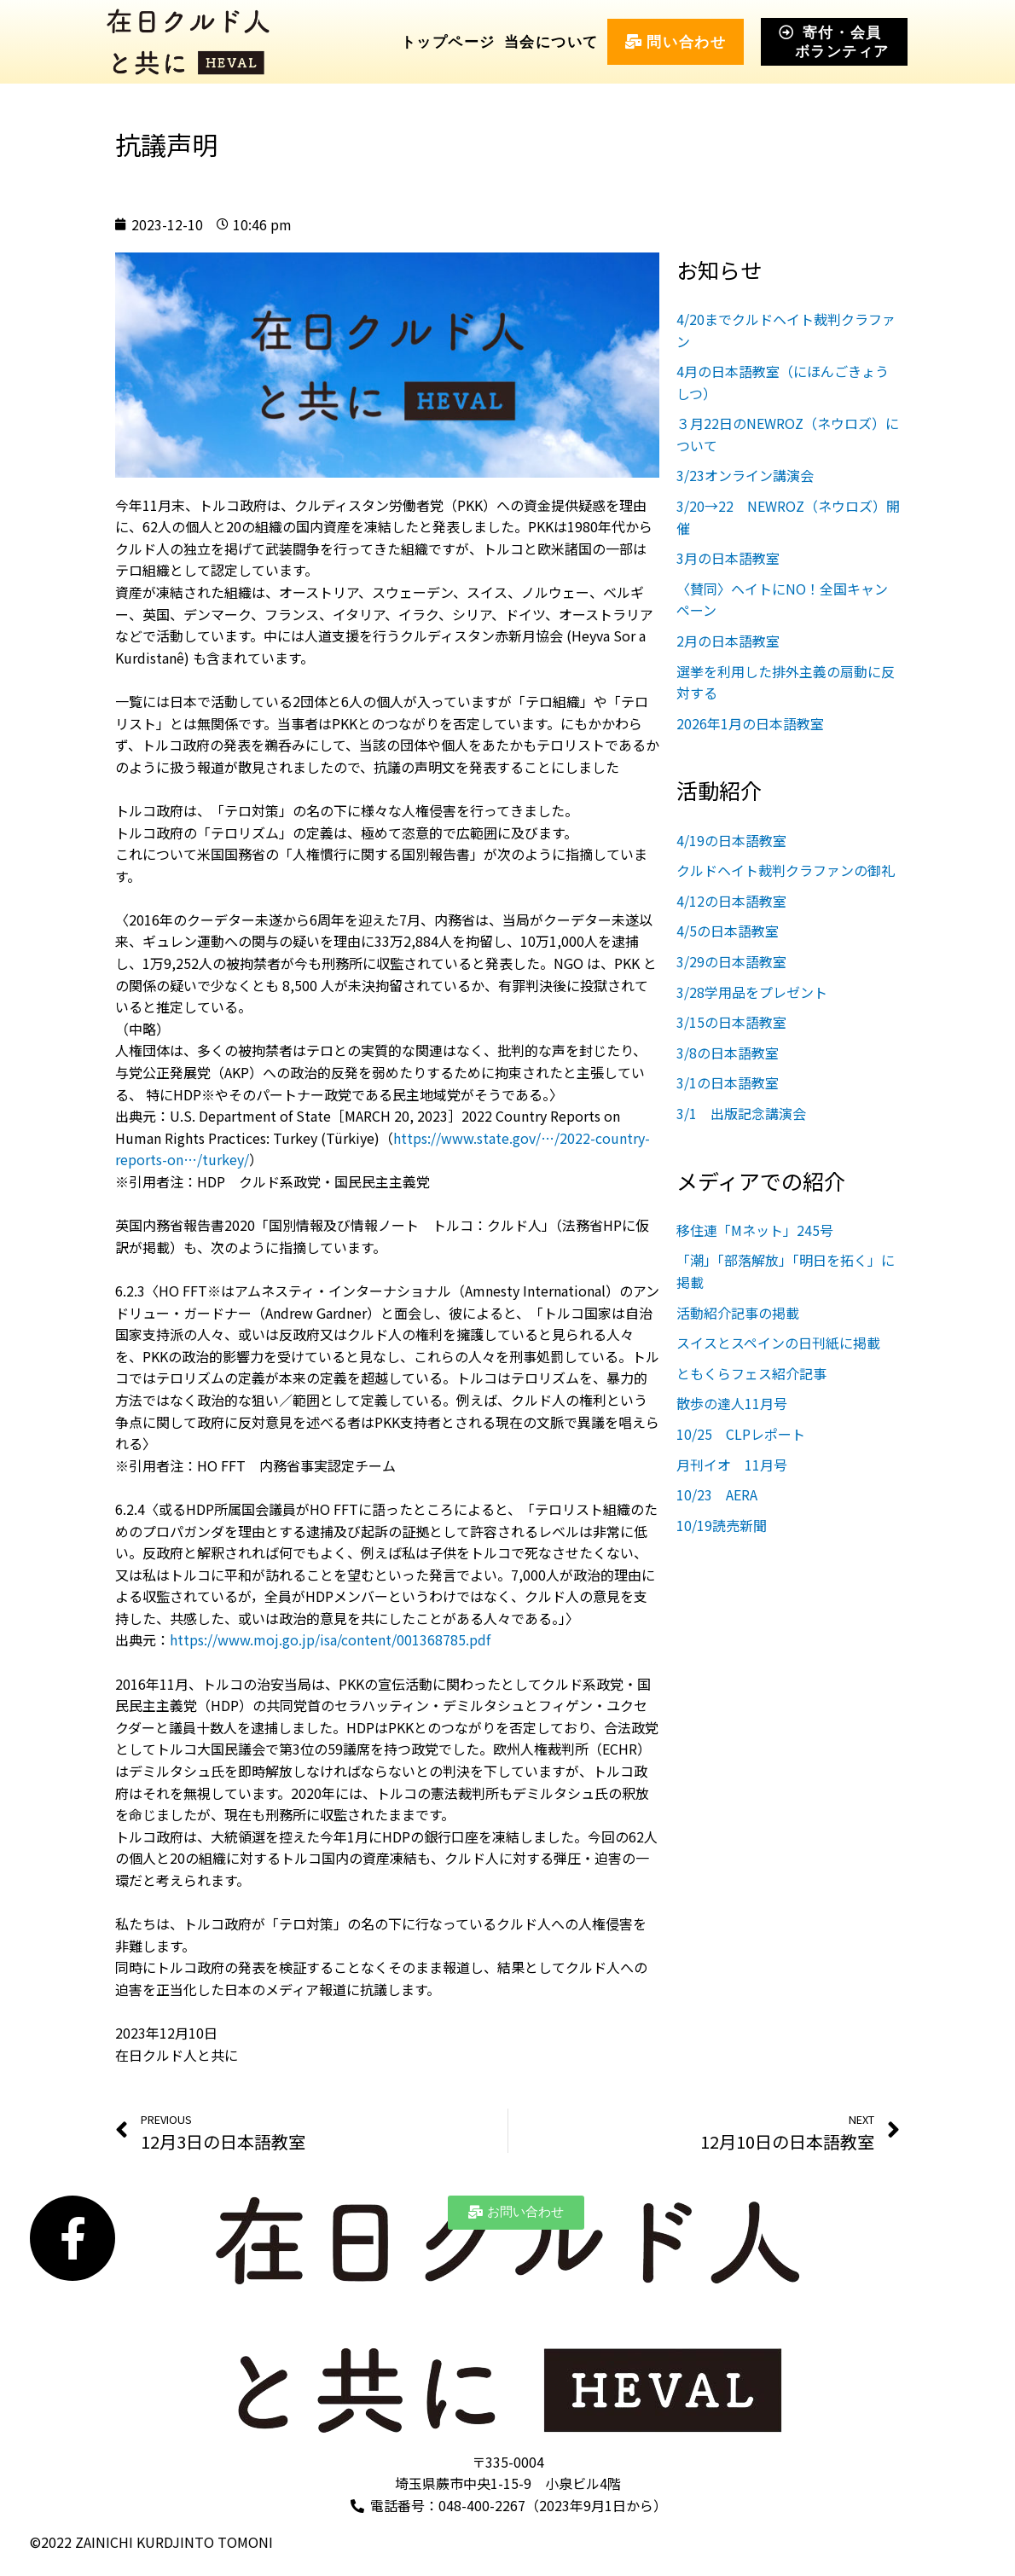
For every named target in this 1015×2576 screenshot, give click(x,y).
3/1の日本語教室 (727, 1082)
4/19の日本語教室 (731, 840)
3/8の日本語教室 (727, 1052)
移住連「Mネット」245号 (754, 1230)
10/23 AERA (716, 1494)
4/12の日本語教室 (731, 901)
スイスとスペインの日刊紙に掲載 (778, 1342)
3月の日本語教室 (728, 558)
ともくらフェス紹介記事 (751, 1373)
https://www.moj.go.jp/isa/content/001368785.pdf (330, 1639)
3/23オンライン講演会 (745, 475)
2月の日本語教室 (728, 640)
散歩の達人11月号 (731, 1403)
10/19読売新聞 (721, 1525)
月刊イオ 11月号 (738, 1464)
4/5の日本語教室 (727, 930)
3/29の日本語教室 (731, 961)
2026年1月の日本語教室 (750, 723)
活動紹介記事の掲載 (737, 1313)
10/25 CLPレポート (747, 1434)
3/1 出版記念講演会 (741, 1113)
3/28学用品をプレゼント (751, 992)
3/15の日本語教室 (731, 1022)
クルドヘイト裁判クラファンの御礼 (785, 870)
